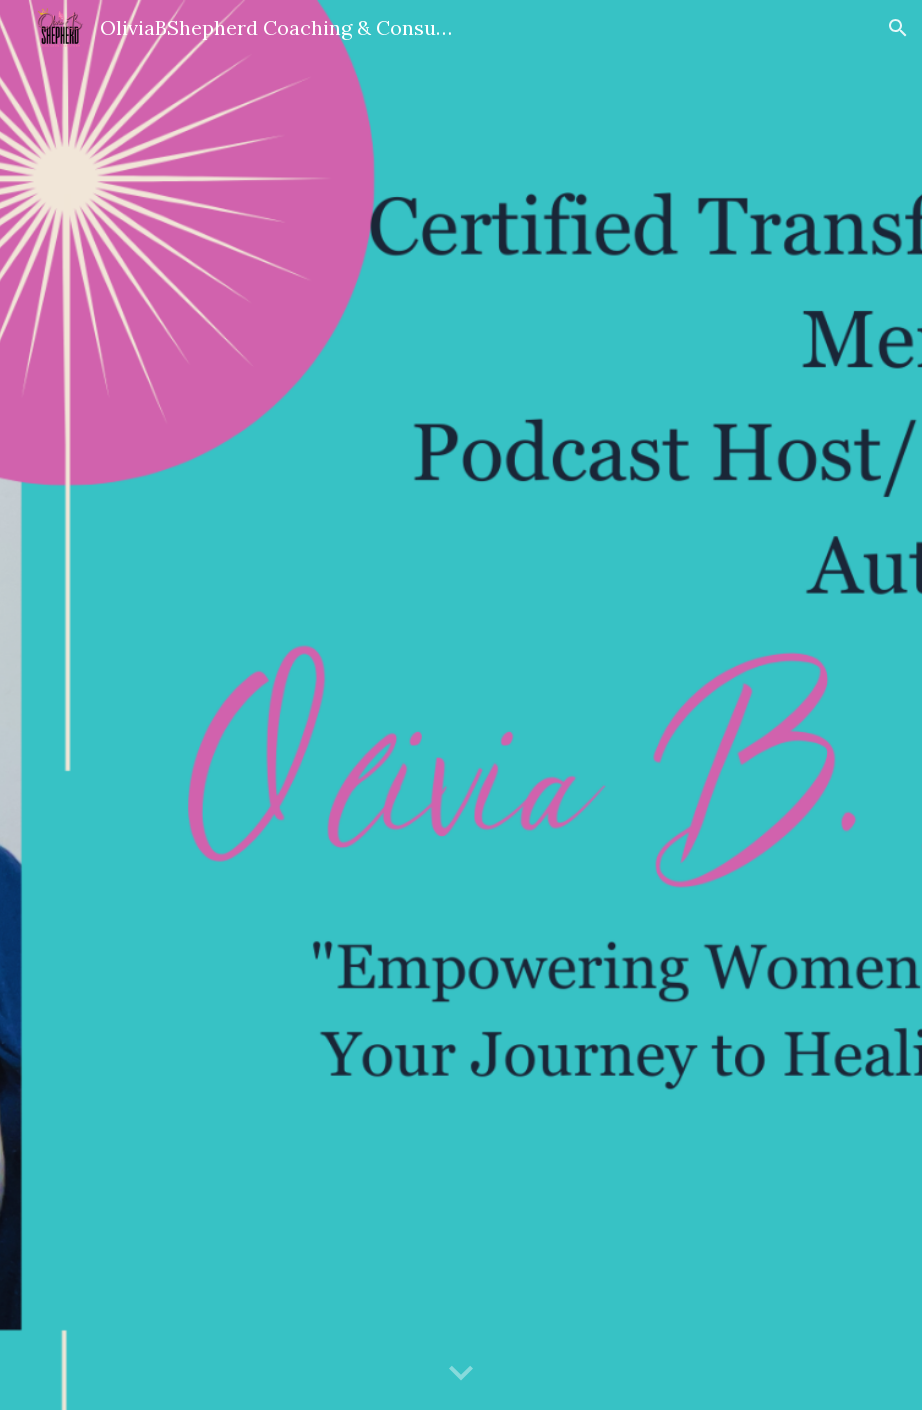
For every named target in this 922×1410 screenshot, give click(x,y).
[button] (898, 28)
